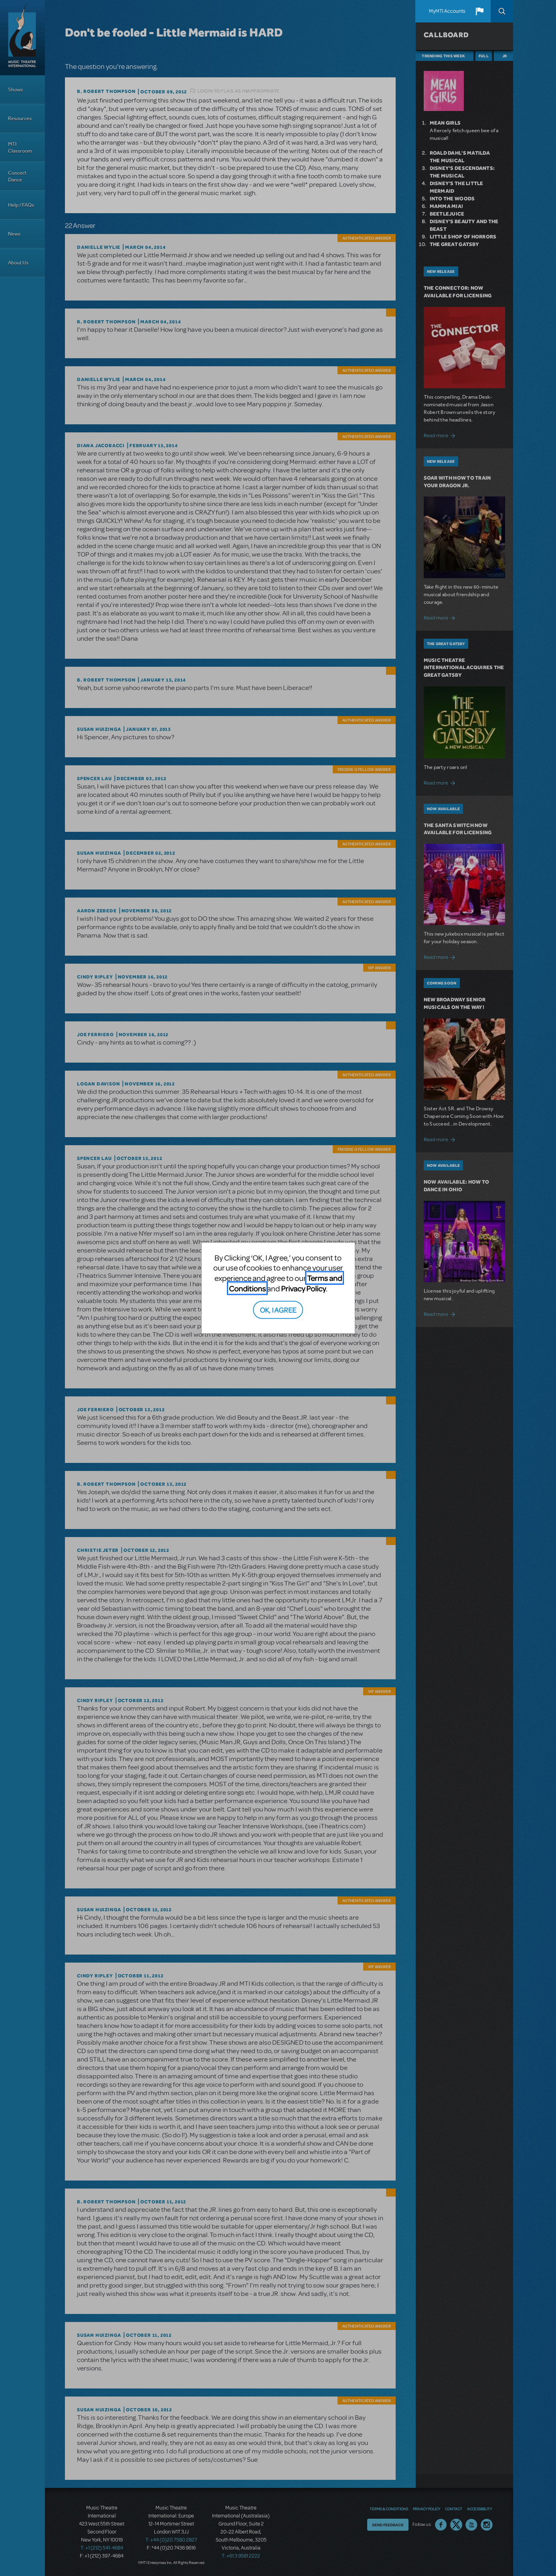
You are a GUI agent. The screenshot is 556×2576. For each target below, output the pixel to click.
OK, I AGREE (278, 1309)
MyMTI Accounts (447, 11)
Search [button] (502, 11)
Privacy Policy (303, 1288)
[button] (479, 11)
